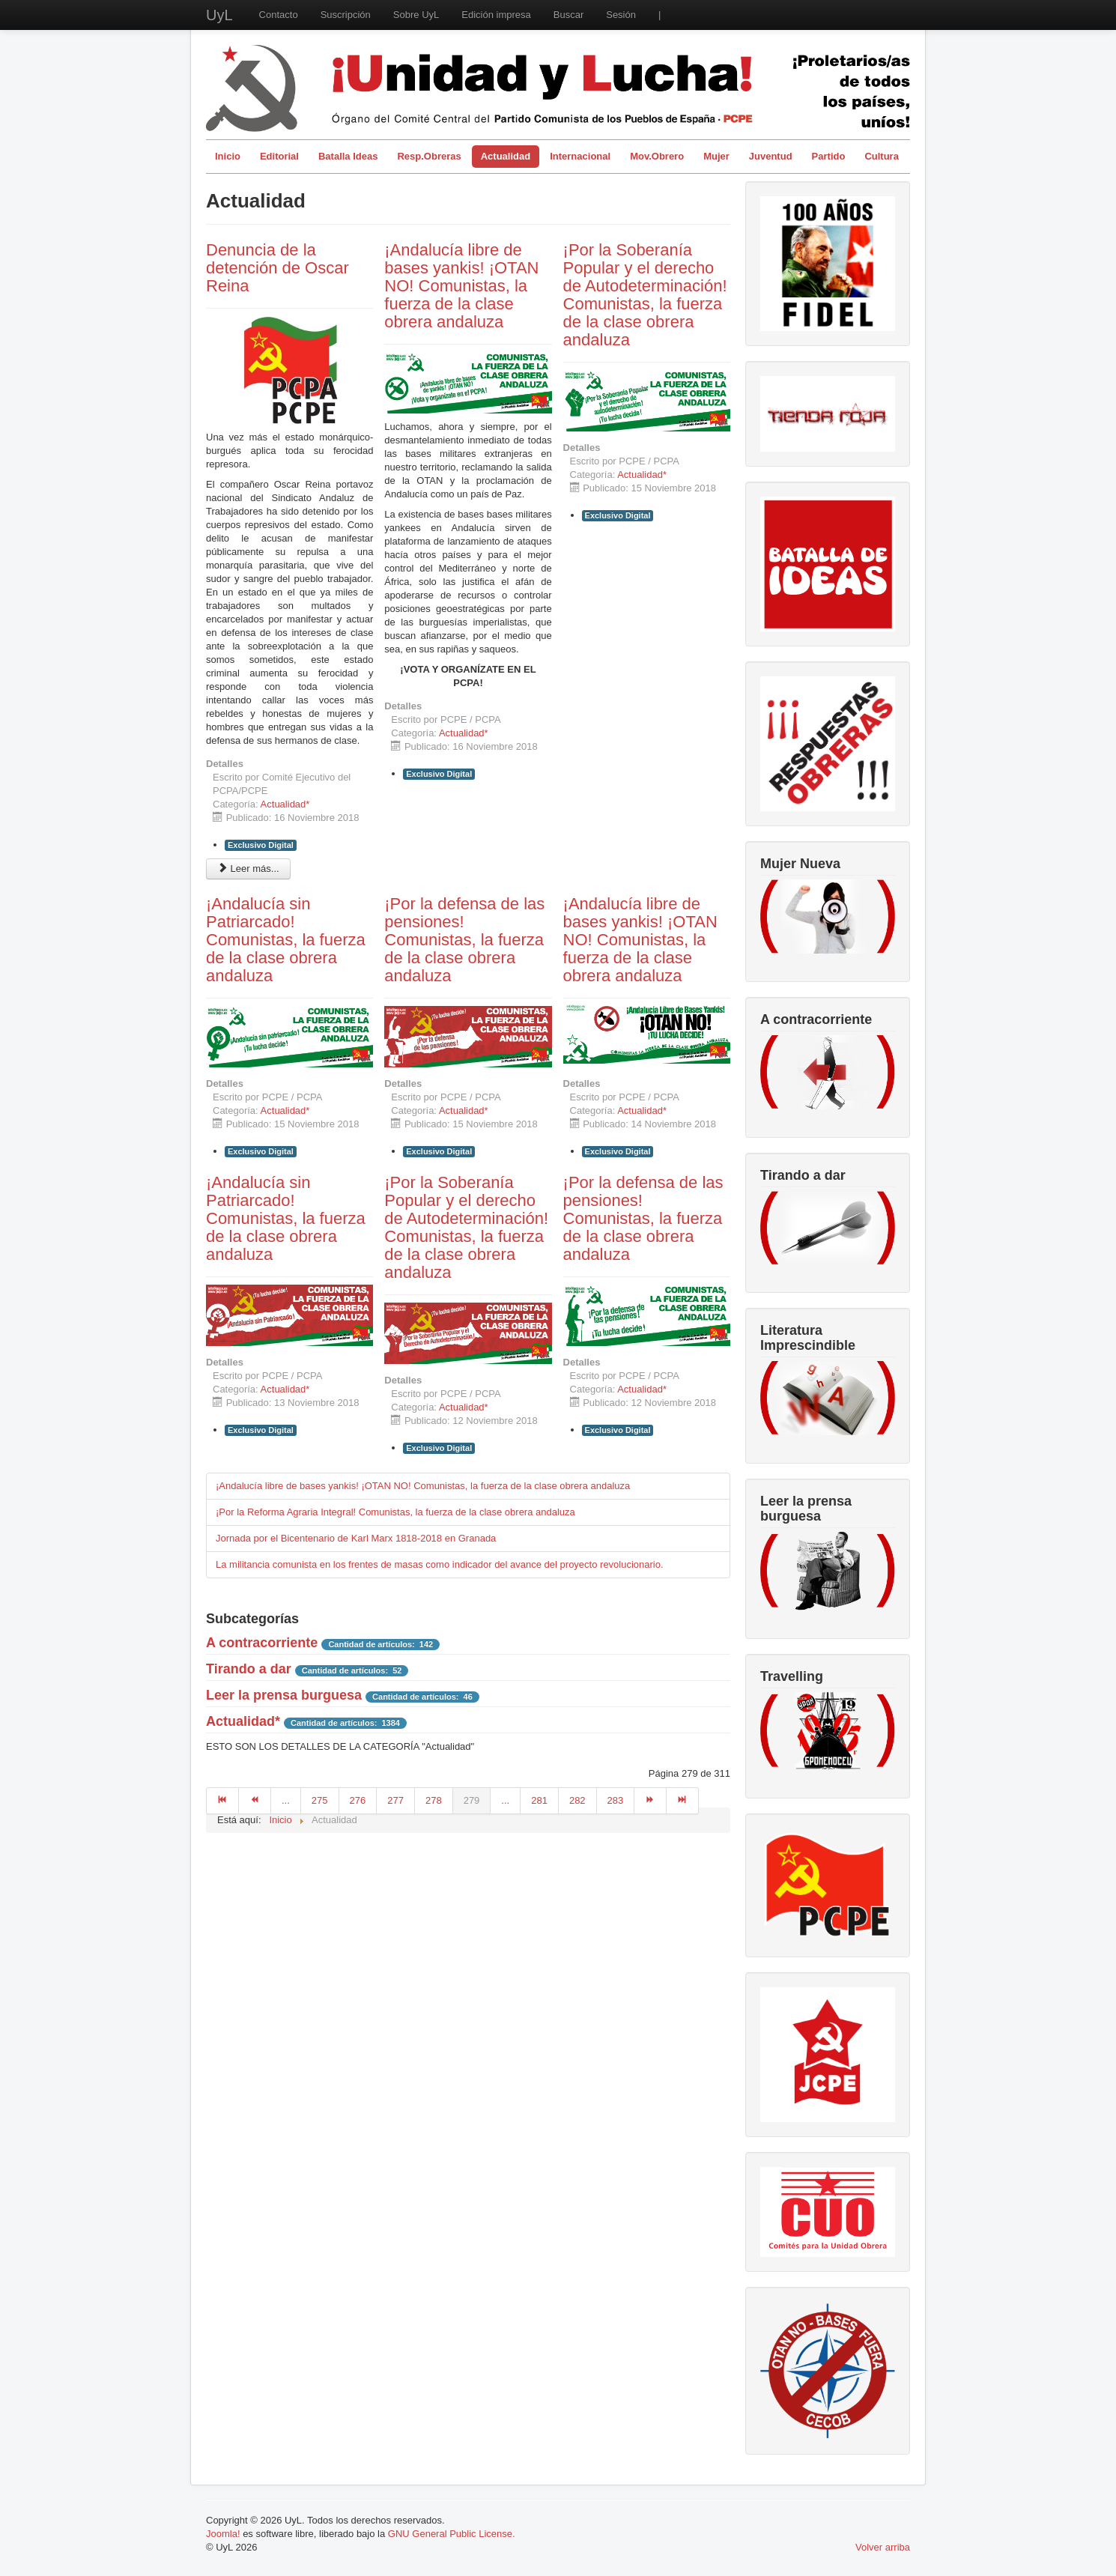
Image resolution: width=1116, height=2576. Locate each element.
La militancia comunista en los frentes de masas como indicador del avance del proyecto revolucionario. (440, 1564)
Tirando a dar (248, 1668)
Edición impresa (496, 14)
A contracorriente (262, 1642)
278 (433, 1800)
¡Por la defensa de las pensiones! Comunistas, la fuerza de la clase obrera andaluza (464, 939)
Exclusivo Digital (261, 844)
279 (472, 1800)
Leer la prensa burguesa (284, 1695)
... (286, 1800)
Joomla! (223, 2533)
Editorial (279, 156)
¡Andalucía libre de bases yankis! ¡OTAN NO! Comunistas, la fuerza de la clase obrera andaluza (461, 285)
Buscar (568, 14)
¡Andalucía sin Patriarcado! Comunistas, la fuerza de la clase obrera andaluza (286, 939)
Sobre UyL (416, 14)
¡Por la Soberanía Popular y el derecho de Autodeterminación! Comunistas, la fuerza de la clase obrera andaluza (645, 294)
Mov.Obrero (657, 156)
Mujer (716, 156)
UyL (219, 15)
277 (395, 1800)
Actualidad (505, 156)
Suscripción (346, 14)
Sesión (621, 14)
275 (320, 1800)
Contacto (278, 14)
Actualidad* (285, 804)
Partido (829, 156)
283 (615, 1800)
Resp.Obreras (429, 156)
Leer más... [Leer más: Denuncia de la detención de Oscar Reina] (248, 868)
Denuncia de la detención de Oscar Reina (277, 267)
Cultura (881, 156)
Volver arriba (882, 2547)
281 (539, 1800)
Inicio (227, 156)
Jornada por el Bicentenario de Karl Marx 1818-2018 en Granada (356, 1538)
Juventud (770, 156)
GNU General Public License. (451, 2533)
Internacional (580, 156)
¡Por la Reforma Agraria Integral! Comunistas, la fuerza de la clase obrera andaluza (395, 1512)
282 (577, 1800)
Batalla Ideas (348, 156)
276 (358, 1800)
